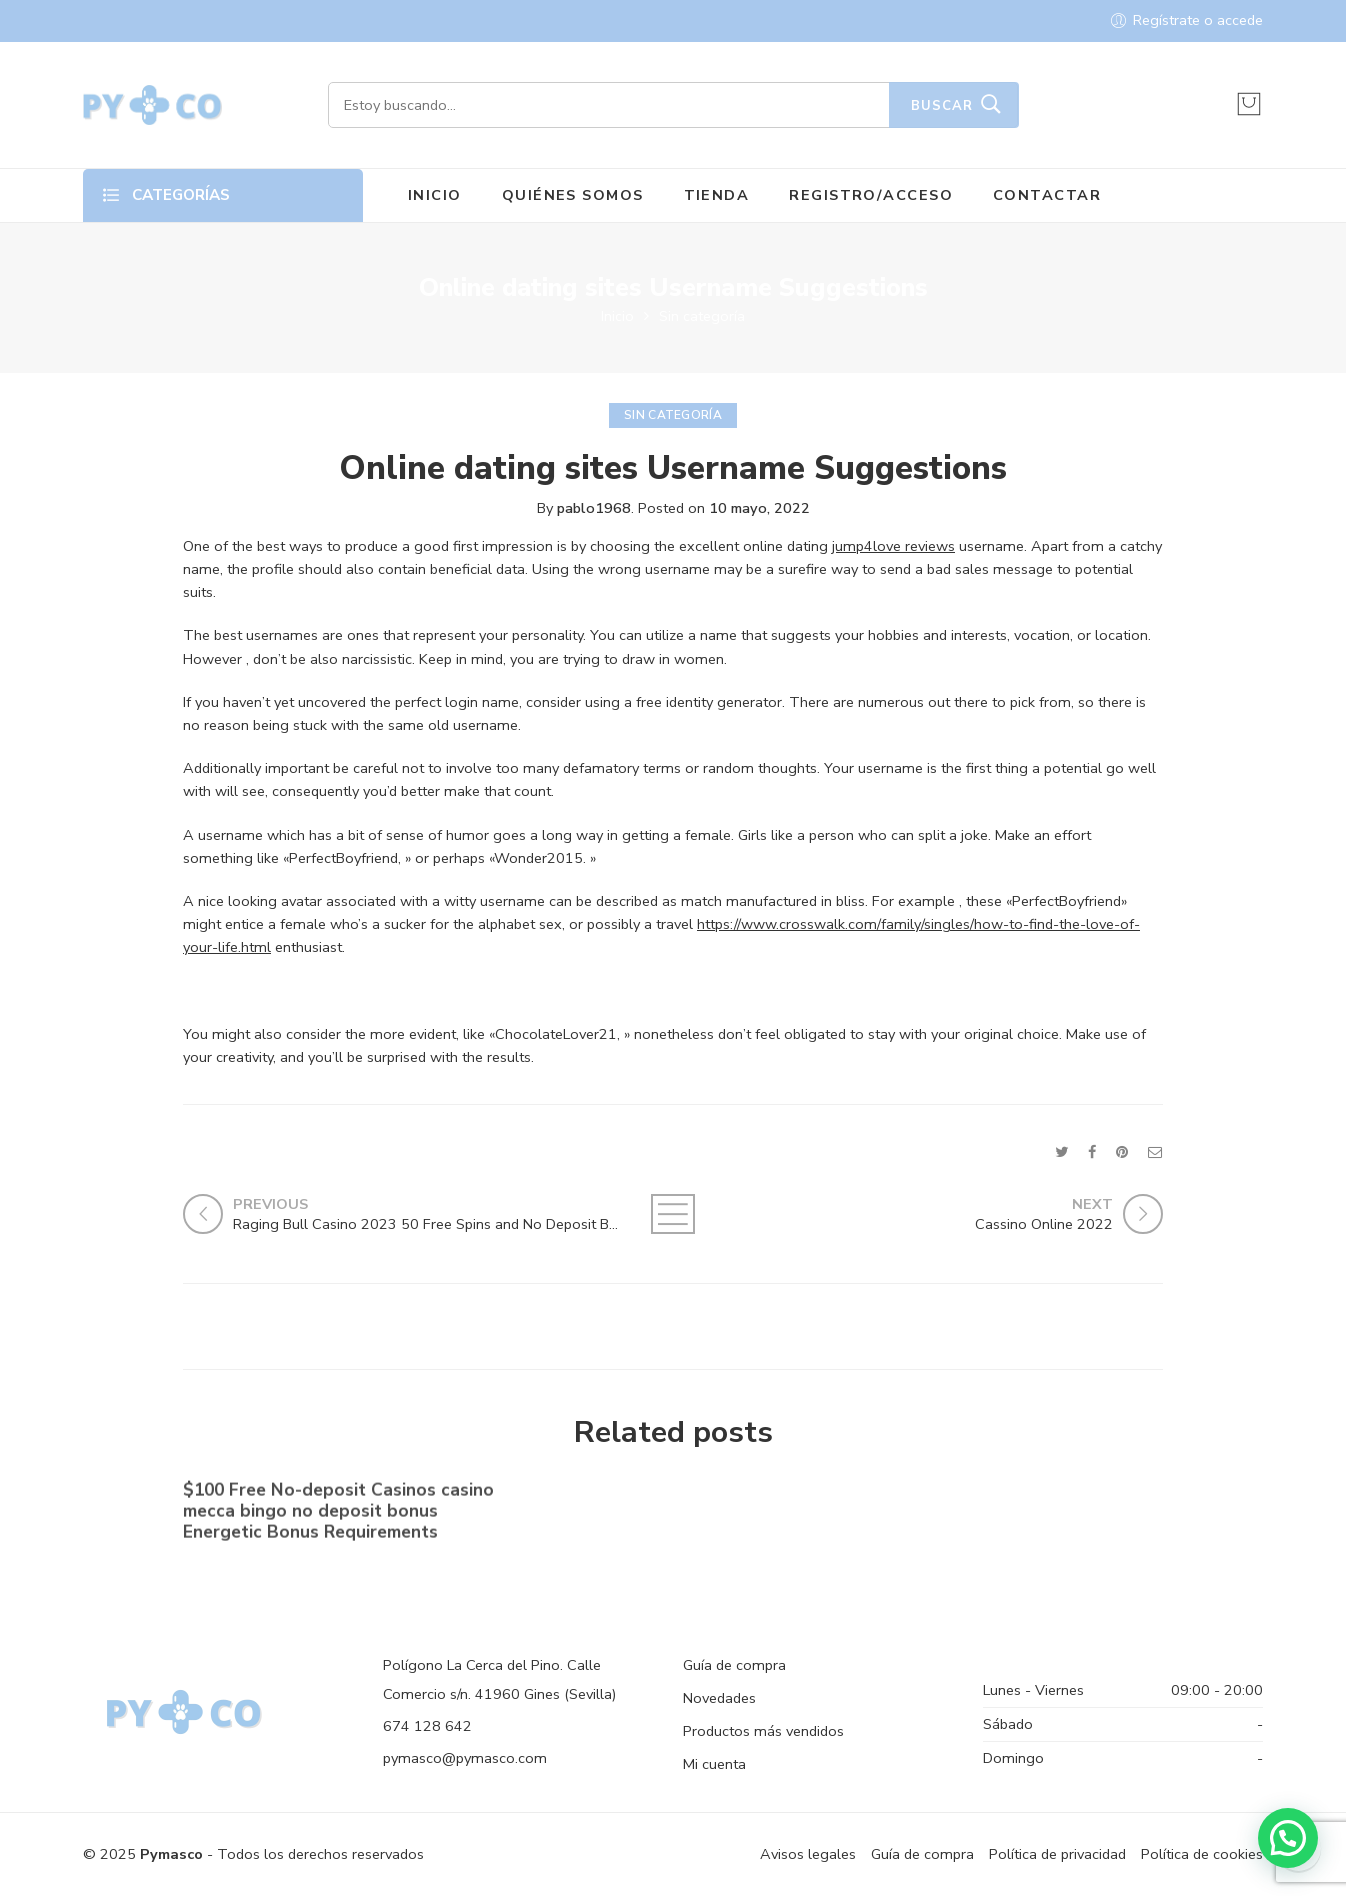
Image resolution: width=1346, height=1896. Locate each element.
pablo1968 (594, 508)
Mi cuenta (714, 1764)
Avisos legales (808, 1854)
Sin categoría (702, 316)
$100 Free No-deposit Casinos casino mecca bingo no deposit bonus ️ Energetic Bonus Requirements (338, 1514)
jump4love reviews (893, 546)
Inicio (617, 316)
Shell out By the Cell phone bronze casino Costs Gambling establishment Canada (996, 1517)
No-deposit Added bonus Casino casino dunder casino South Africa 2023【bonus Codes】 (658, 1516)
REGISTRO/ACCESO (871, 195)
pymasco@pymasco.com (465, 1758)
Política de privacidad (1057, 1854)
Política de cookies (1202, 1854)
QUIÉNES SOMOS (573, 195)
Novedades (719, 1698)
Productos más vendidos (763, 1731)
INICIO (435, 195)
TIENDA (717, 195)
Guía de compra (734, 1665)
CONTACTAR (1047, 195)
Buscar (942, 106)
